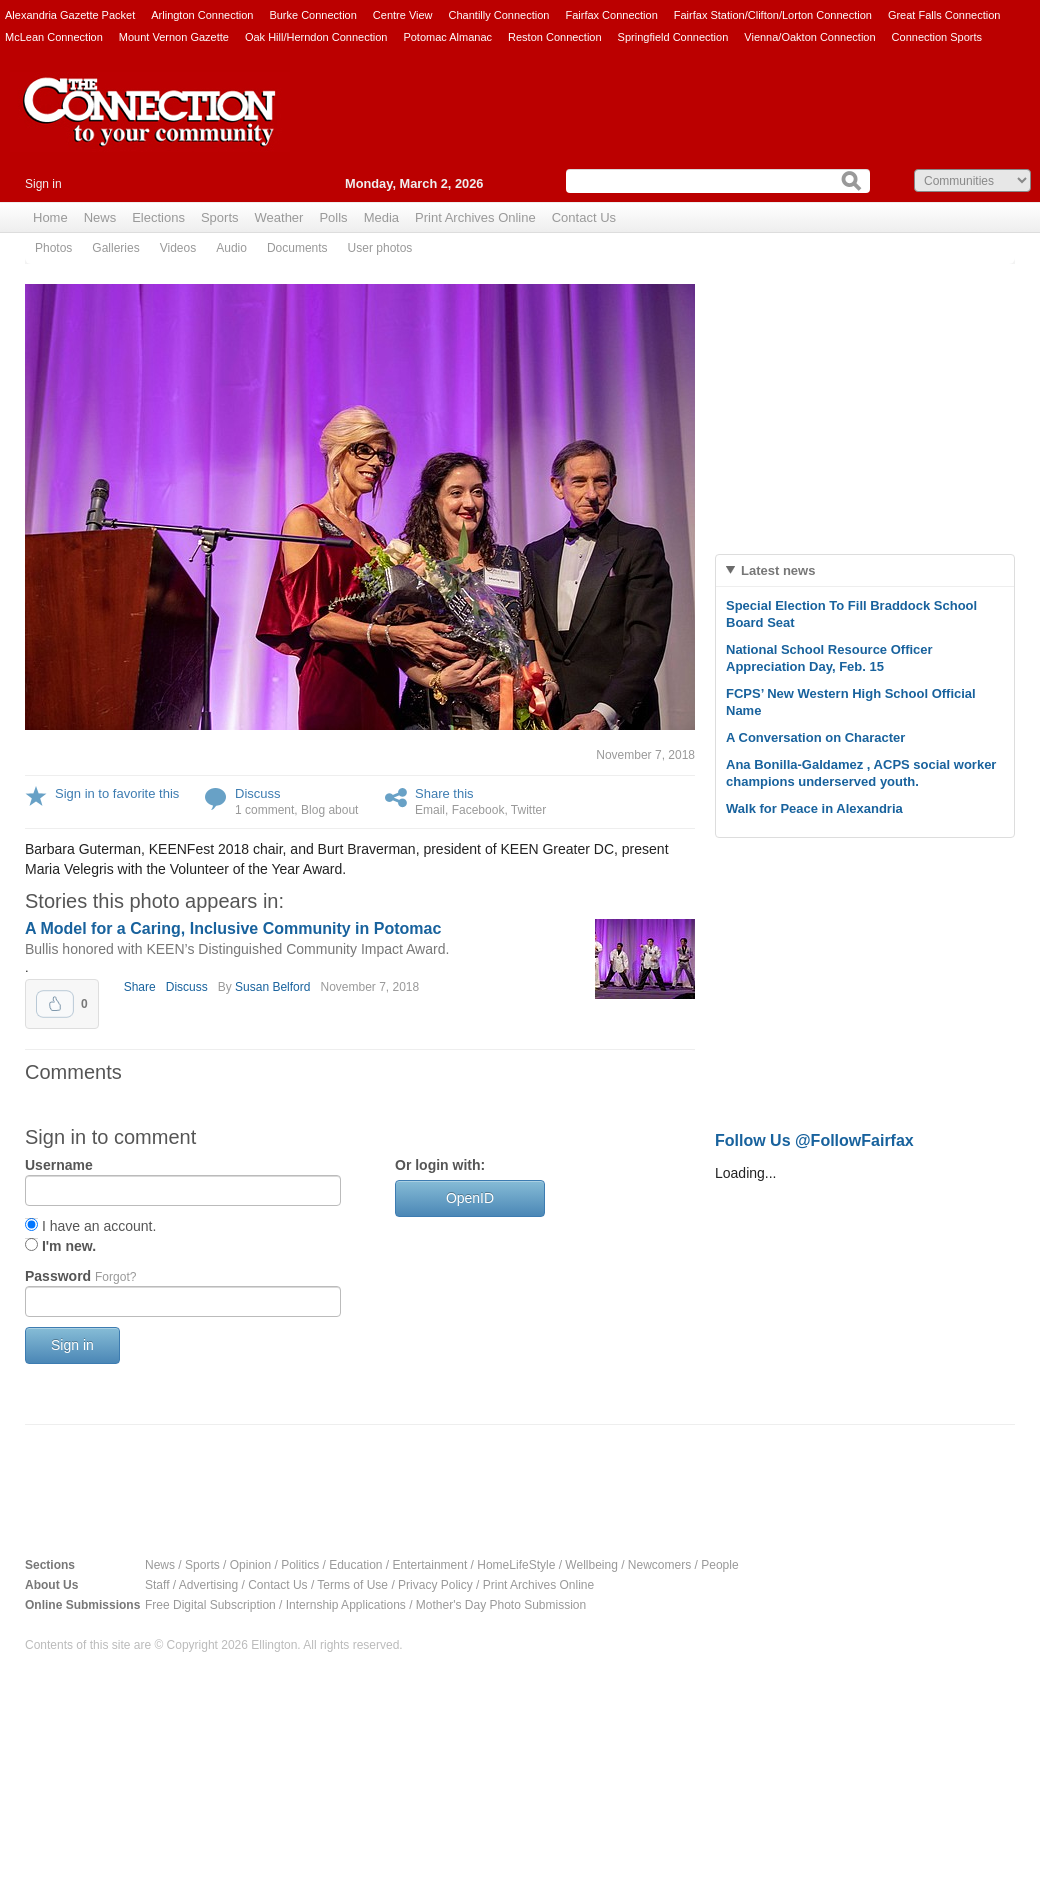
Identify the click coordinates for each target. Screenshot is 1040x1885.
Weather (279, 217)
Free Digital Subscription (210, 1605)
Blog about (329, 810)
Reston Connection (555, 37)
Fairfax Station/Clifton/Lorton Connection (773, 15)
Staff (157, 1585)
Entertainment (430, 1565)
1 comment (264, 810)
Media (381, 217)
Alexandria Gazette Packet (70, 15)
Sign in (43, 184)
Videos (178, 248)
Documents (297, 248)
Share (140, 987)
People (719, 1565)
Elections (158, 217)
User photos (380, 248)
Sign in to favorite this (117, 793)
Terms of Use (352, 1585)
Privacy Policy (435, 1585)
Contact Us (584, 217)
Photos (53, 248)
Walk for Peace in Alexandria (814, 808)
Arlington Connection (202, 15)
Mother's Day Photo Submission (501, 1605)
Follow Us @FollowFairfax (814, 1140)
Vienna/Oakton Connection (809, 37)
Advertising (208, 1585)
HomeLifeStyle (516, 1565)
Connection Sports (937, 37)
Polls (333, 217)
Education (355, 1565)
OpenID (470, 1198)
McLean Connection (54, 37)
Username (59, 1165)
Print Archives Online (475, 217)
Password (80, 1276)
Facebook (478, 810)
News (100, 217)
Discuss (258, 793)
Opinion (250, 1565)
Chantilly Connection (499, 15)
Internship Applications (346, 1605)
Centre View (403, 15)
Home (50, 217)
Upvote (55, 1004)
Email (430, 810)
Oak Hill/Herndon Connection (316, 37)
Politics (300, 1565)
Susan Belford (272, 987)
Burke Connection (312, 15)
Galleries (115, 248)
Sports (220, 217)
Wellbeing (591, 1565)
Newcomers (659, 1565)
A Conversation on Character (815, 737)
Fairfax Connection (611, 15)
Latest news (778, 570)
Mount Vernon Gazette (174, 37)
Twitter (528, 810)
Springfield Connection (673, 37)
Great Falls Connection (944, 15)
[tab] (865, 570)
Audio (231, 248)
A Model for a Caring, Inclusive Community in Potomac (233, 928)
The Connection (150, 127)
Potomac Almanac (447, 37)
